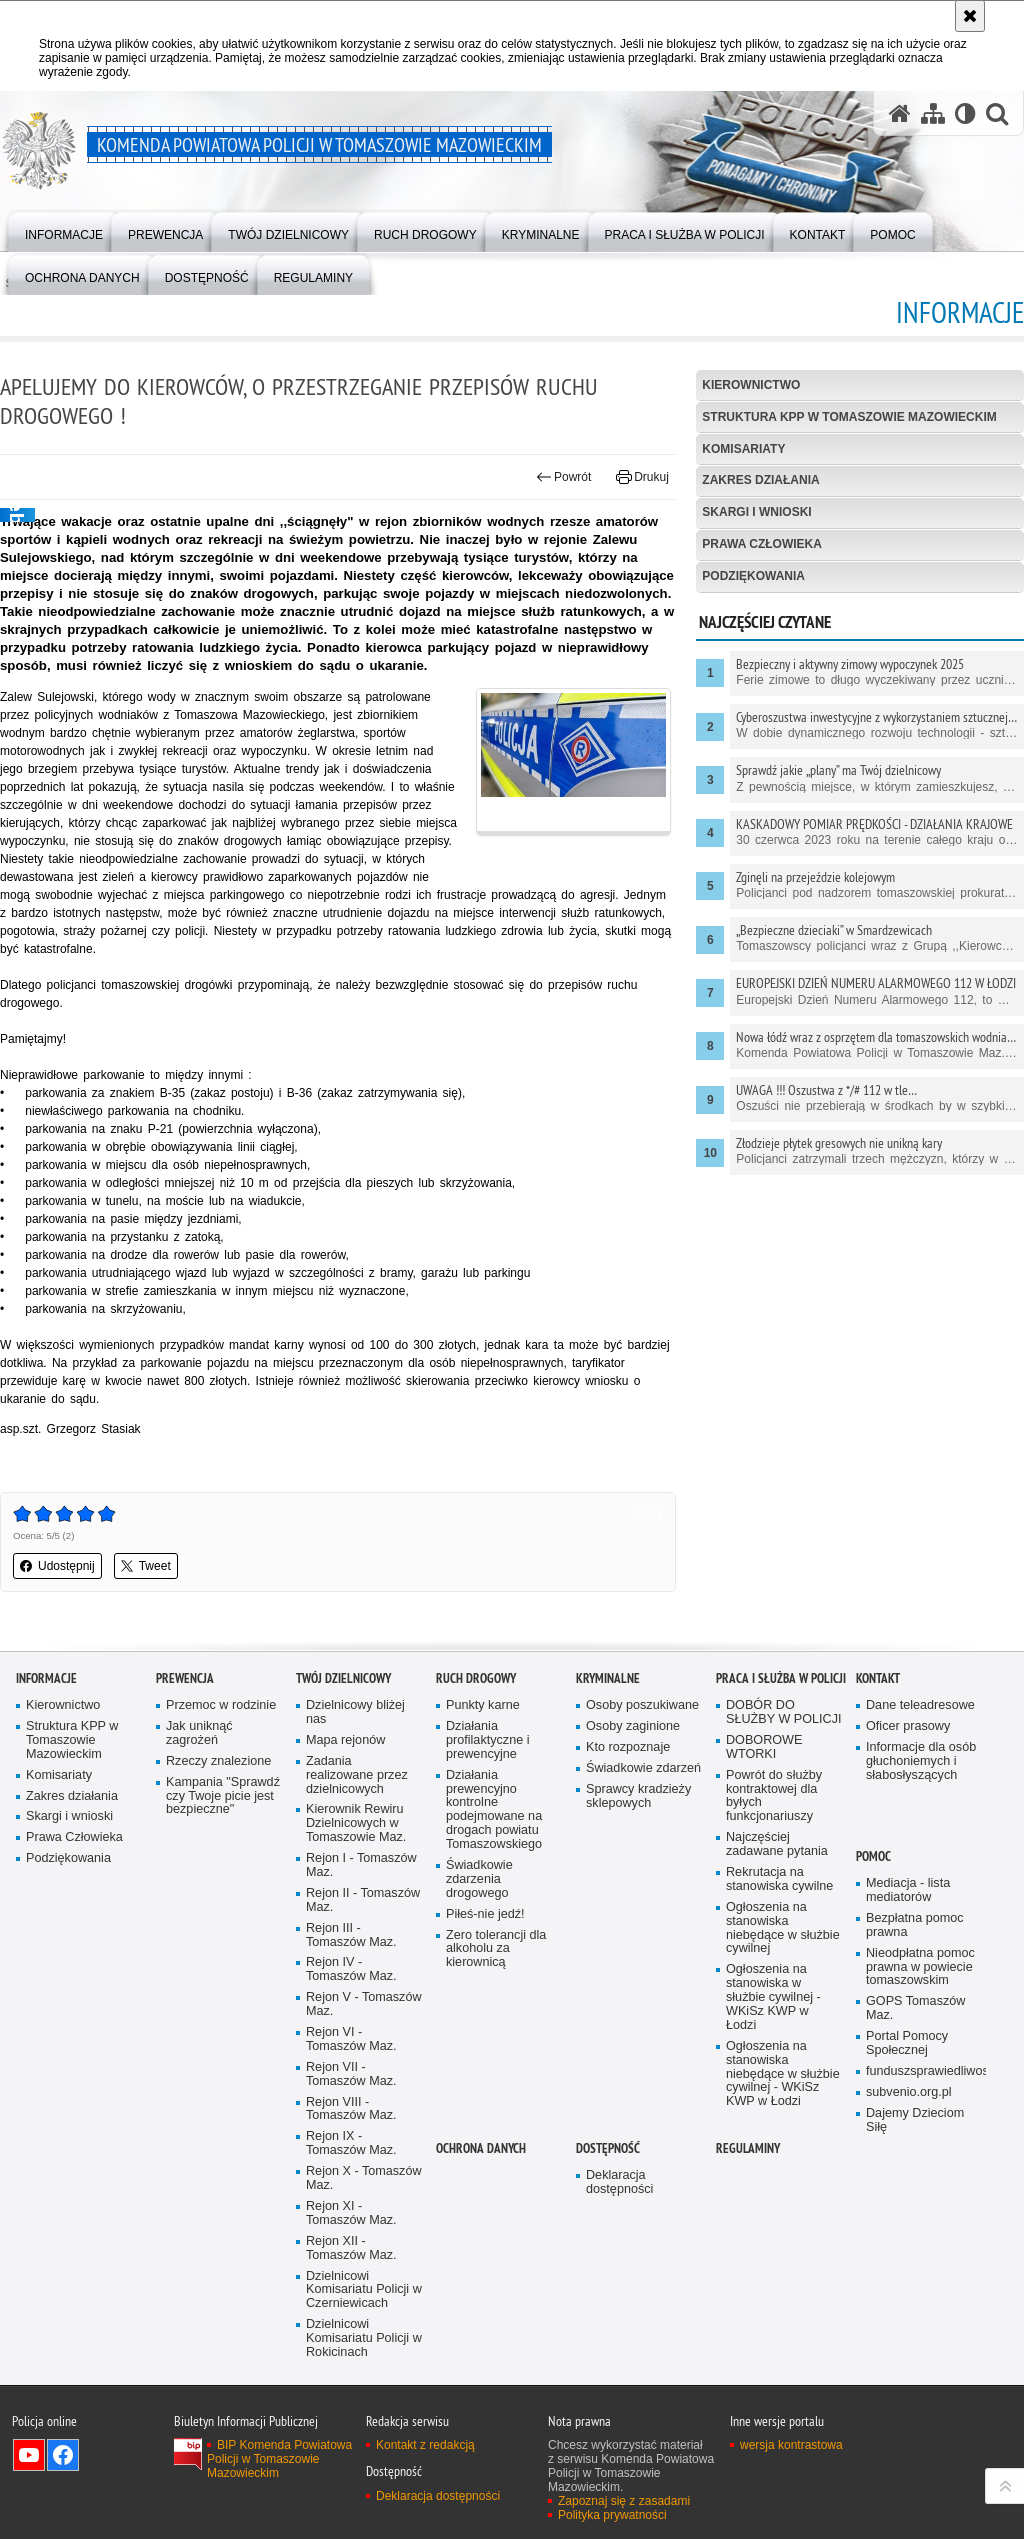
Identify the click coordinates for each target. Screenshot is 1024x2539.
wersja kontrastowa (791, 2445)
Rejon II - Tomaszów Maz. (363, 1900)
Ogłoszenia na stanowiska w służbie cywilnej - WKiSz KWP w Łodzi (773, 1997)
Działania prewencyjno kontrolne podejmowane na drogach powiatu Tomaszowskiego (494, 1810)
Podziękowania (753, 576)
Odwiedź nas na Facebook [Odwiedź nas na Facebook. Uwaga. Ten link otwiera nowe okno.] (63, 2455)
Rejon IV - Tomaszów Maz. (351, 1969)
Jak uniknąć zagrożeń (199, 1733)
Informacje (46, 1678)
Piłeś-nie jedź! (485, 1914)
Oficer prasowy (908, 1726)
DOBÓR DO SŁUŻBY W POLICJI (784, 1712)
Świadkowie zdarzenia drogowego (479, 1879)
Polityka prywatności (612, 2515)
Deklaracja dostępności (619, 2182)
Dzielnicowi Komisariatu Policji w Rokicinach (364, 2338)
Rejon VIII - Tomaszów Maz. (351, 2109)
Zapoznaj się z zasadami (624, 2501)
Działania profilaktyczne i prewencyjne (488, 1740)
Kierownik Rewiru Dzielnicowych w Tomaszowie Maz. (356, 1823)
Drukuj (642, 477)
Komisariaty (743, 449)
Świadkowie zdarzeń (643, 1768)
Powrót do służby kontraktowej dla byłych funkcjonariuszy (774, 1796)
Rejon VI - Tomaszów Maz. (351, 2039)
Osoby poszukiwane (642, 1705)
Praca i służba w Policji (781, 1678)
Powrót (564, 477)
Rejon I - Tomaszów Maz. (361, 1865)
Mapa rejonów (345, 1740)
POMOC (873, 1856)
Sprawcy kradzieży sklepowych (638, 1796)
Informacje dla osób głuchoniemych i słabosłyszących (921, 1761)
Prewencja (185, 1678)
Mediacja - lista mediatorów (908, 1890)
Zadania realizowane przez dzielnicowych (357, 1775)
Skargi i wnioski (756, 512)
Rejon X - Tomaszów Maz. (364, 2178)
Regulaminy (748, 2148)
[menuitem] (64, 230)
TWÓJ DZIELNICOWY (343, 1678)
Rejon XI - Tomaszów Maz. (351, 2213)
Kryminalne (608, 1678)
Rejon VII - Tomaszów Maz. (351, 2074)
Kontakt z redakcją (425, 2445)
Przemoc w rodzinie (221, 1705)
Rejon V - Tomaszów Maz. (364, 2004)
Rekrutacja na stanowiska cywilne (779, 1879)
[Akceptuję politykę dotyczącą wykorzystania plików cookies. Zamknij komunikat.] (970, 16)
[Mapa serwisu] (933, 113)
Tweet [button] (146, 1566)
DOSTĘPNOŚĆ (608, 2148)
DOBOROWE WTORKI (764, 1747)
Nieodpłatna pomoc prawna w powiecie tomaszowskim (920, 1967)
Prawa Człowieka (762, 544)
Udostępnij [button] (57, 1566)
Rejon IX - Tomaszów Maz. (351, 2143)
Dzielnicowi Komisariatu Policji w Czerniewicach (364, 2290)
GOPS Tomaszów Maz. (915, 2008)
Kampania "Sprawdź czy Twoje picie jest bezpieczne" (223, 1796)
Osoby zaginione (633, 1726)
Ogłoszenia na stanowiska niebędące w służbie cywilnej (783, 1928)
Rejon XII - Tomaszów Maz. (351, 2248)
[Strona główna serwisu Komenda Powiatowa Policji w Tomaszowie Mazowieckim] (900, 113)
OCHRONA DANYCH (481, 2148)
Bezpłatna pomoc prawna (915, 1925)
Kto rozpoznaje (628, 1747)
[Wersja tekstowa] (965, 113)
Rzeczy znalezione (218, 1761)
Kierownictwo (751, 385)
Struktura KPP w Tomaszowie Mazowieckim (849, 417)
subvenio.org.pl (909, 2092)
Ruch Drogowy (476, 1678)
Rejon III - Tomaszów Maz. (351, 1935)
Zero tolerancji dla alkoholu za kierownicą (496, 1949)
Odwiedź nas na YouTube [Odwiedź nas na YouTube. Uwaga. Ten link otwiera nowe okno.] (29, 2455)
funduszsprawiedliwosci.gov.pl (924, 2071)
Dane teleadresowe (920, 1705)
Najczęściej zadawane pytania (777, 1844)
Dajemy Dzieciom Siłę (915, 2120)
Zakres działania (760, 480)
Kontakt (878, 1678)
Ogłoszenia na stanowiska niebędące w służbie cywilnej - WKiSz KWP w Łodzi (783, 2074)
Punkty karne (483, 1705)
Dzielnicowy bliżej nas (355, 1712)
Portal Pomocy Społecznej (907, 2043)
